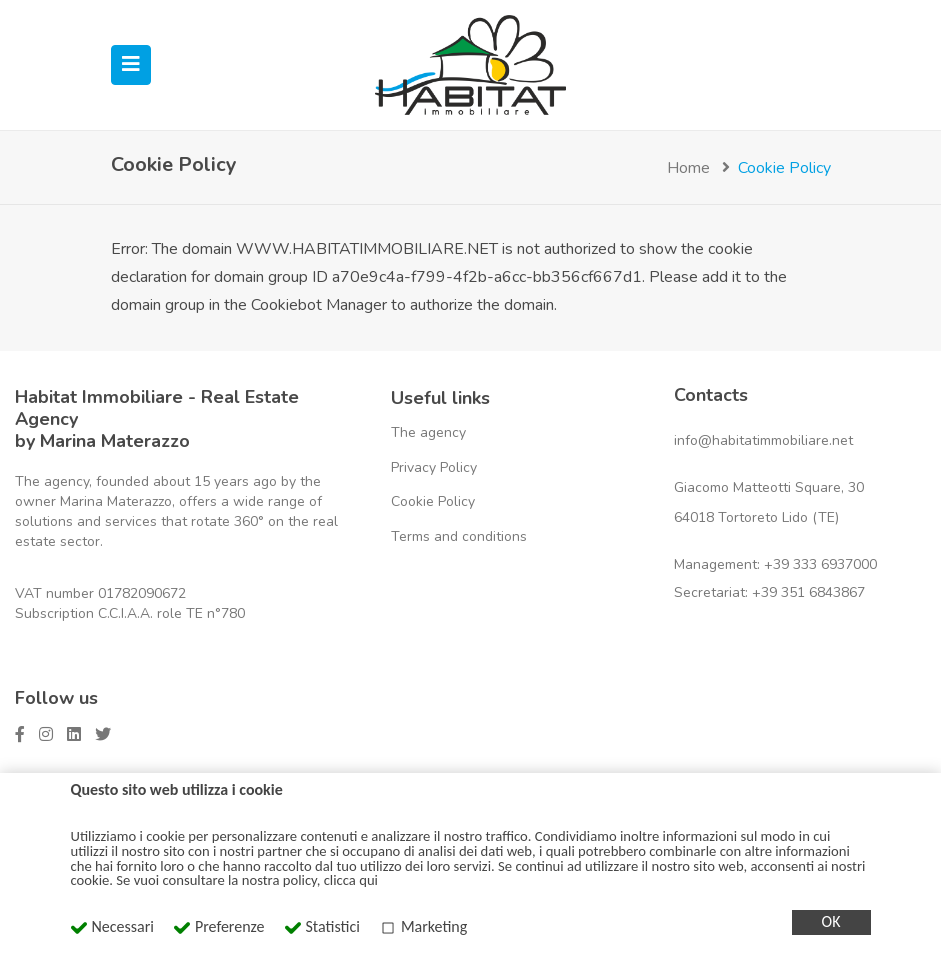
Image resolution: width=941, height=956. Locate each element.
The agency (428, 432)
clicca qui (351, 880)
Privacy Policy (434, 467)
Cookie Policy (433, 501)
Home (688, 168)
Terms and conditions (459, 536)
